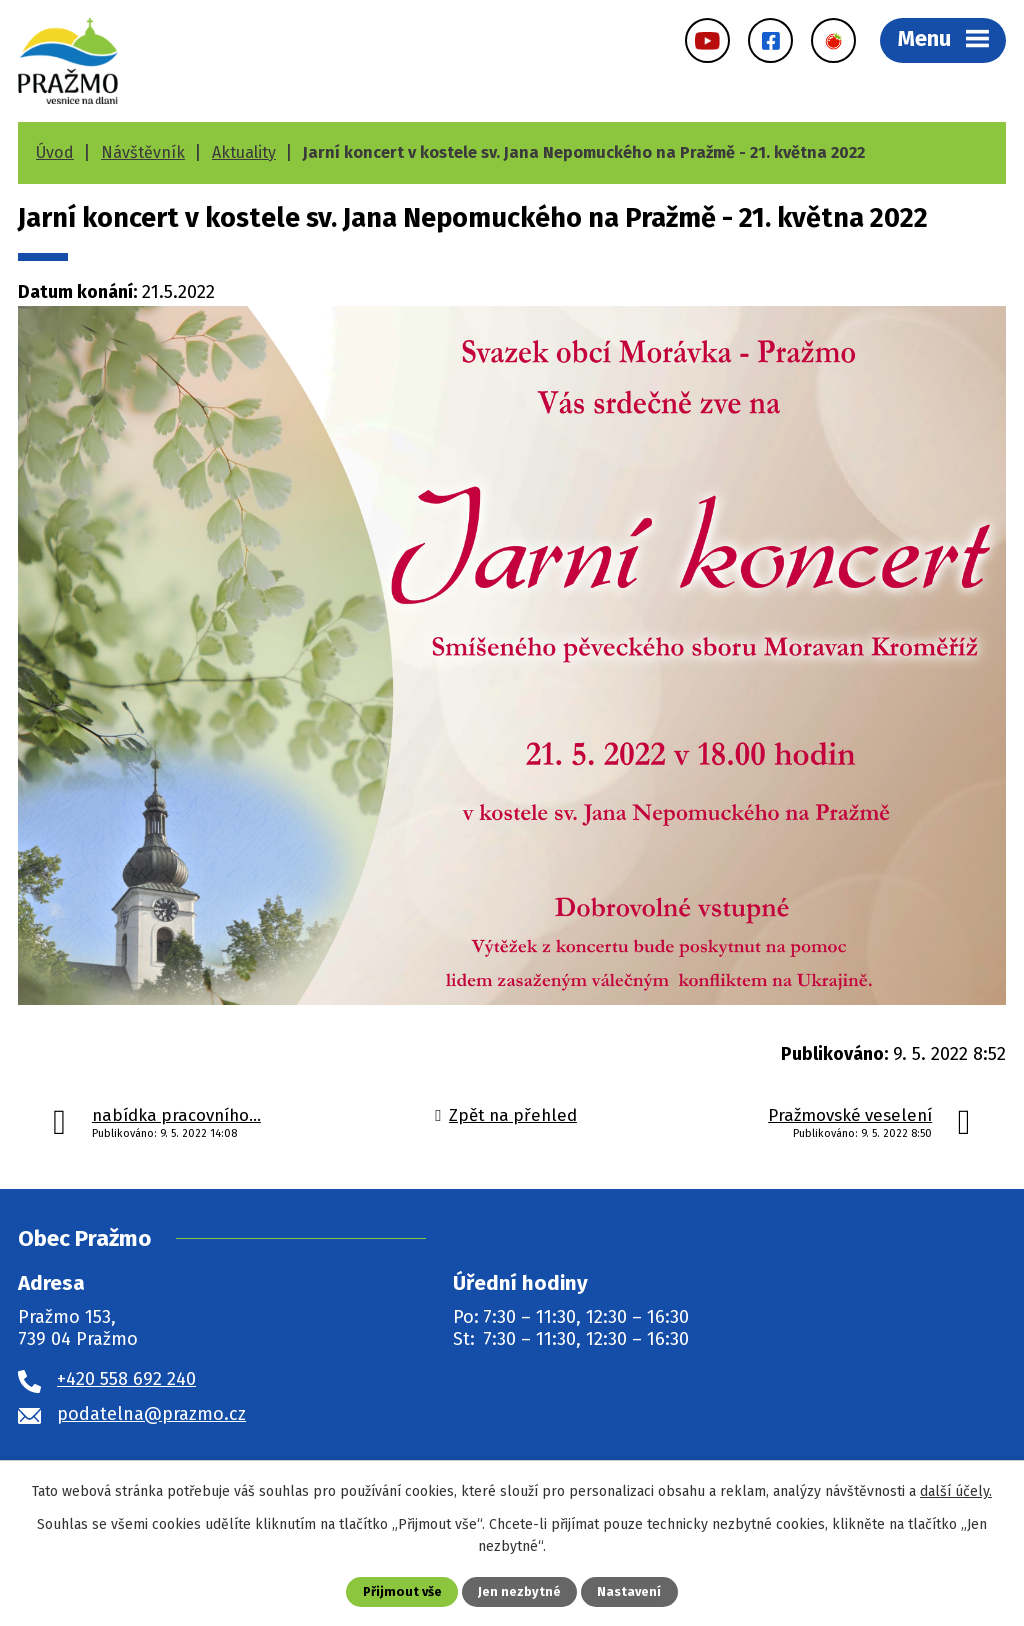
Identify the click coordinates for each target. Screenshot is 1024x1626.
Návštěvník (143, 152)
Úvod (55, 152)
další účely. (956, 1491)
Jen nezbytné (519, 1591)
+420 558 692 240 (126, 1379)
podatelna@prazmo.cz (151, 1414)
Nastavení (629, 1591)
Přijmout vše (402, 1591)
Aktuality (244, 152)
